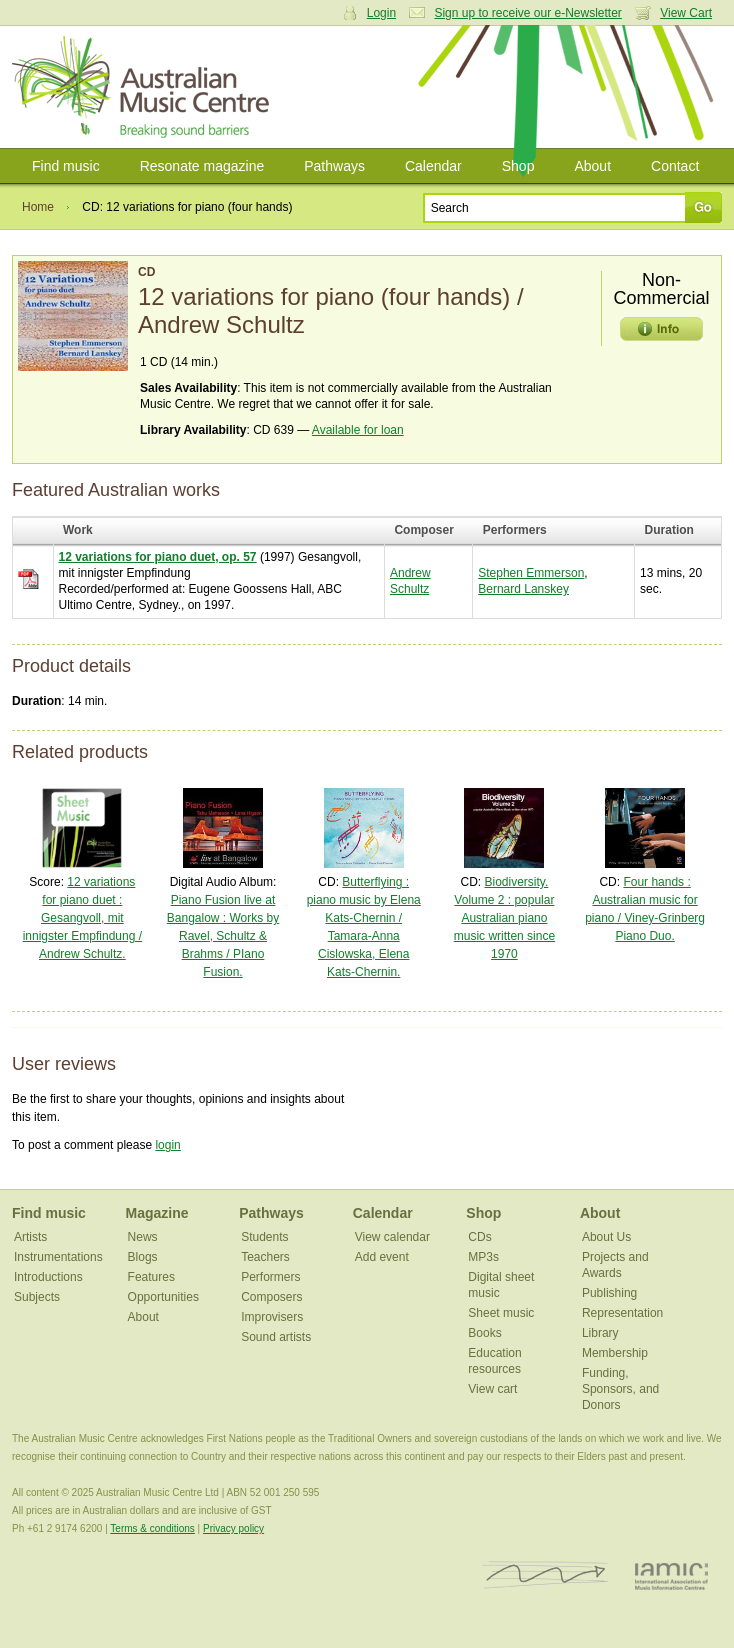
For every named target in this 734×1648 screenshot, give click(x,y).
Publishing (609, 1293)
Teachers (265, 1257)
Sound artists (276, 1337)
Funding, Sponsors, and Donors (620, 1389)
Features (151, 1277)
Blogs (143, 1257)
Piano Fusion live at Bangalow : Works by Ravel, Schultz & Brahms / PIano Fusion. (223, 936)
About (592, 166)
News (143, 1237)
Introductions (48, 1277)
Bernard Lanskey (523, 589)
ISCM (545, 1575)
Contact (675, 166)
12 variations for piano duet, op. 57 (158, 557)
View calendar (392, 1237)
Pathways (334, 166)
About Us (606, 1237)
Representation (622, 1313)
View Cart (686, 13)
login (167, 1145)
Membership (615, 1353)
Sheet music (501, 1313)
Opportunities (163, 1297)
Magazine (157, 1213)
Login (381, 13)
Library (600, 1333)
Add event (382, 1257)
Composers (271, 1297)
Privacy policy (233, 1528)
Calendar (433, 166)
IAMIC (671, 1575)
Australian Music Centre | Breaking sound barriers (144, 87)
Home (38, 207)
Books (484, 1333)
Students (264, 1237)
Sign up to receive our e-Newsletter (527, 13)
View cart (492, 1389)
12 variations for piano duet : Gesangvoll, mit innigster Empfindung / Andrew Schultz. (82, 918)
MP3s (483, 1257)
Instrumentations (58, 1257)
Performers (270, 1277)
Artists (30, 1237)
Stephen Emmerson (531, 573)
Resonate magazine (202, 166)
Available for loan (358, 430)
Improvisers (272, 1317)
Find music (66, 166)
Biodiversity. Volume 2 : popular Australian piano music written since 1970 (504, 918)
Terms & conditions (152, 1528)
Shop (518, 166)
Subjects (37, 1297)
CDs (479, 1237)
